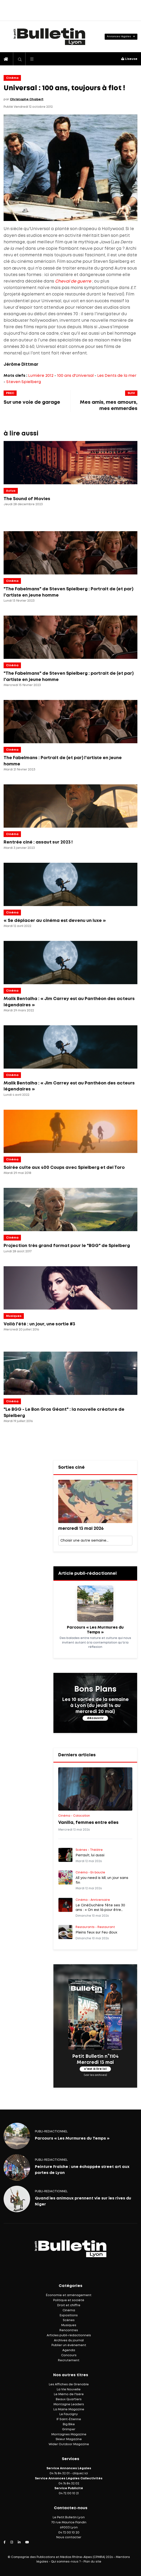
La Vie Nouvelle (69, 2389)
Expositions (69, 2315)
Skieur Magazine (69, 2439)
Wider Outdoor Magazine (69, 2444)
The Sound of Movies (27, 499)
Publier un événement (68, 2345)
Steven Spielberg (23, 382)
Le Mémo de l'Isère (69, 2394)
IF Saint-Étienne (69, 2419)
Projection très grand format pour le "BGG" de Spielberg (67, 1246)
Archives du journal (69, 2340)
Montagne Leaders (68, 2404)
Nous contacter (68, 2537)
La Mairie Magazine (68, 2409)
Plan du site (92, 2561)
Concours (69, 2355)
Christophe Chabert (26, 99)
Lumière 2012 (40, 376)
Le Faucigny (68, 2414)
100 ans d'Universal (75, 376)
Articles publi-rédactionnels (69, 2335)
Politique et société (68, 2300)
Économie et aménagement (68, 2295)
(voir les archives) (95, 2075)
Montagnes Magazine (68, 2434)
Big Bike (69, 2424)
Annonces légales (119, 36)
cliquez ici (80, 2473)
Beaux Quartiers (69, 2399)
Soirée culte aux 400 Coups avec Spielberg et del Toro (64, 1168)
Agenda (68, 2350)
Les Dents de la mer (116, 376)
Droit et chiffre (68, 2305)
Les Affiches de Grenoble (69, 2384)
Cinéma (12, 78)
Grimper (68, 2429)
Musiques (13, 1316)
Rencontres (68, 2330)
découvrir (95, 1718)
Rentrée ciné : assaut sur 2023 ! (38, 842)
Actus (10, 491)
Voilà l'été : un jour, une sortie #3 (39, 1324)
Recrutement (68, 2360)
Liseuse (129, 59)
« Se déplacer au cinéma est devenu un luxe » (55, 921)
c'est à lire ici (95, 2069)
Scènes (69, 2320)
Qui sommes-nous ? (66, 2561)
